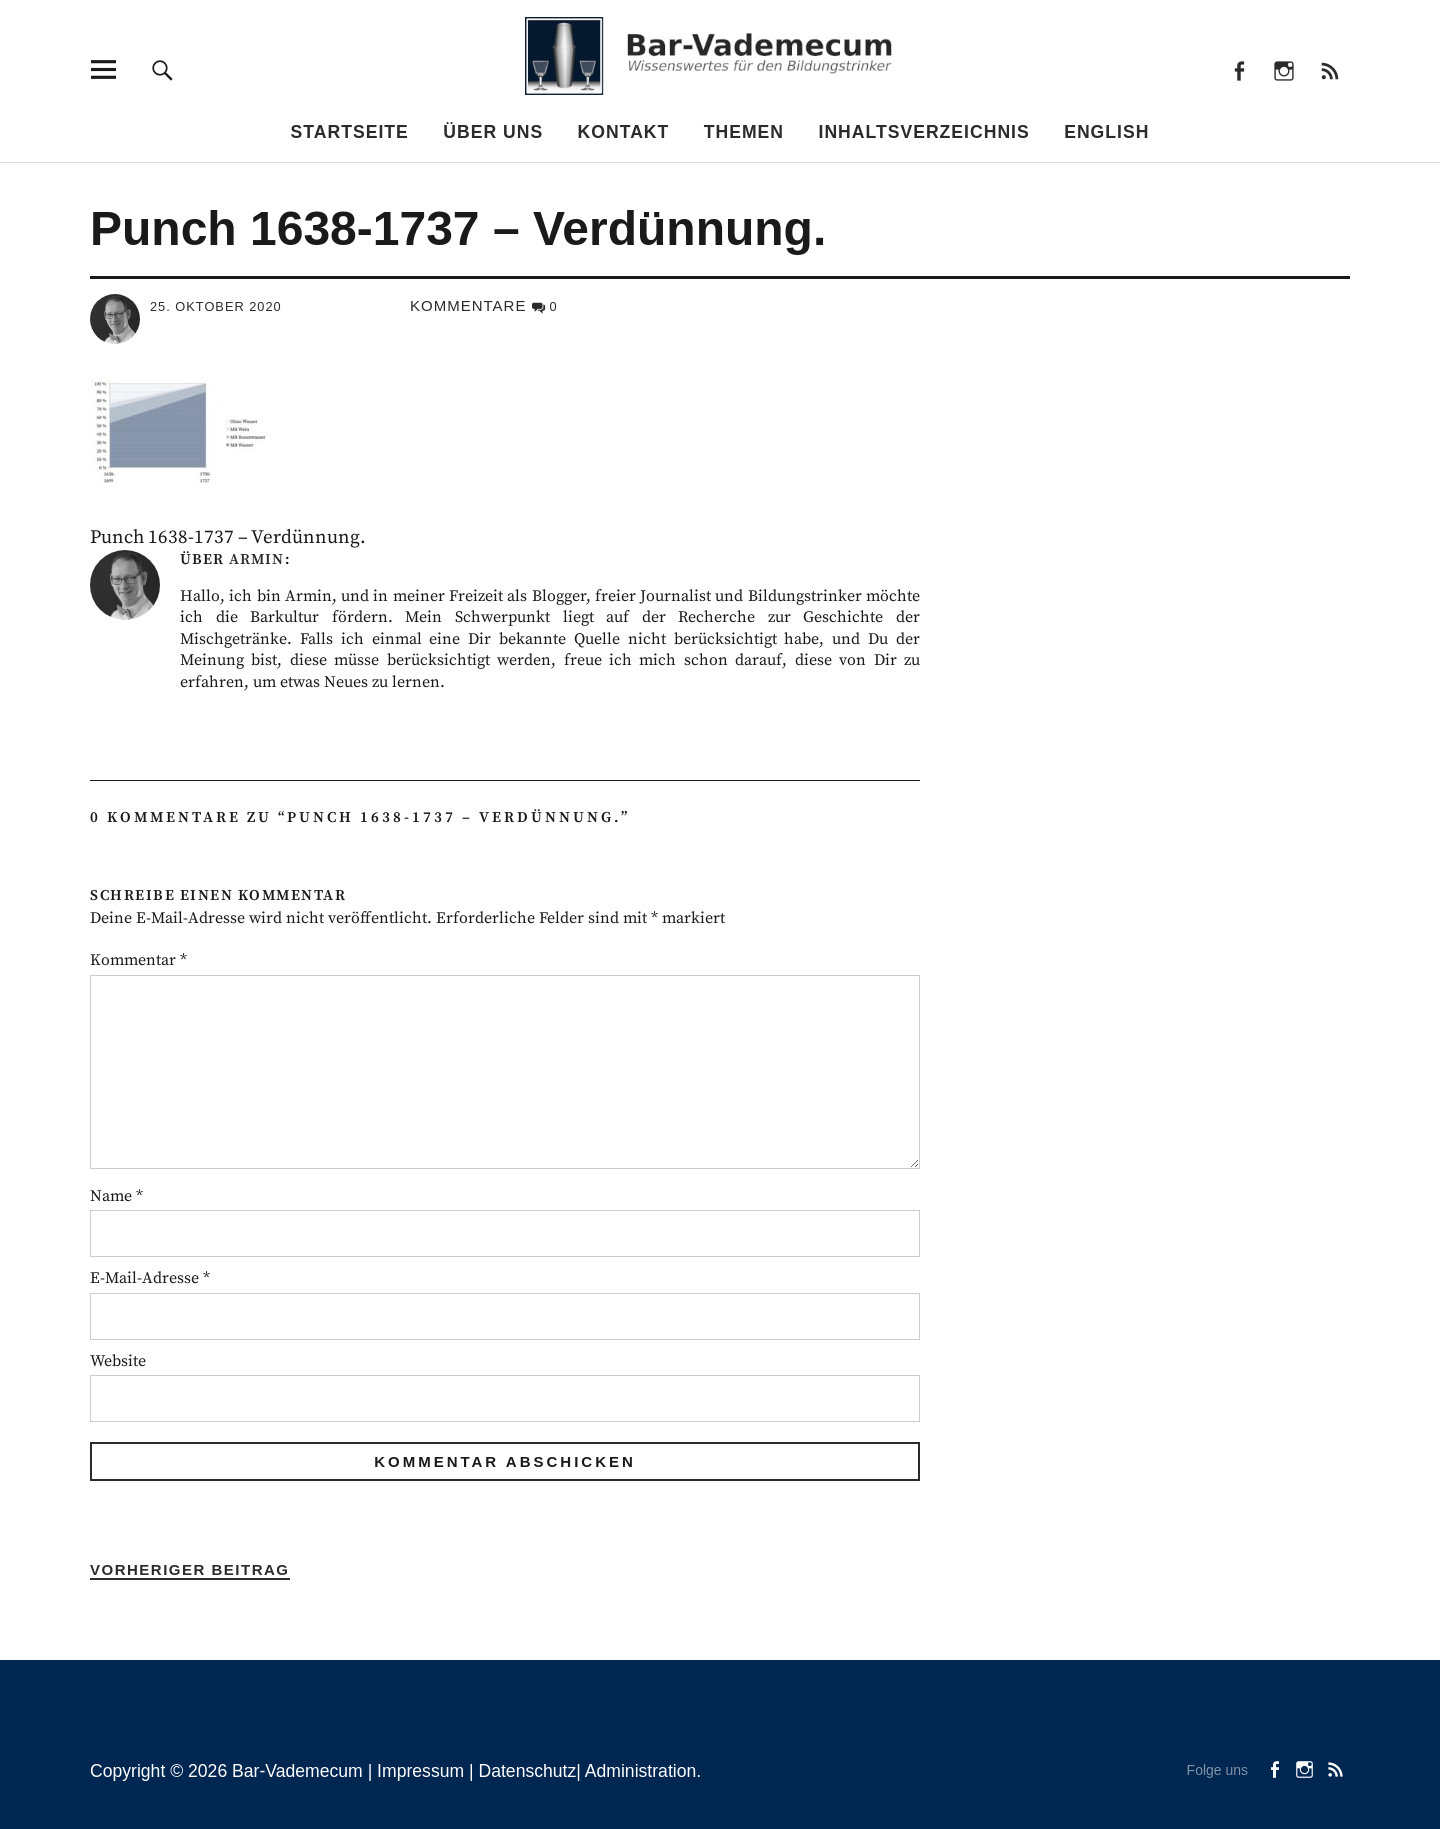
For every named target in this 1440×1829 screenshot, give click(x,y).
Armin (256, 559)
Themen (744, 132)
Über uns (493, 132)
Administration (640, 1771)
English (1106, 132)
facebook (1238, 69)
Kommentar (138, 960)
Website (118, 1361)
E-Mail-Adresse (150, 1278)
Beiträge (1329, 69)
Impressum (420, 1771)
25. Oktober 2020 (216, 306)
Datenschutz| (531, 1771)
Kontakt (624, 132)
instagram (1284, 69)
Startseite (350, 132)
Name (116, 1196)
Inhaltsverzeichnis (924, 132)
